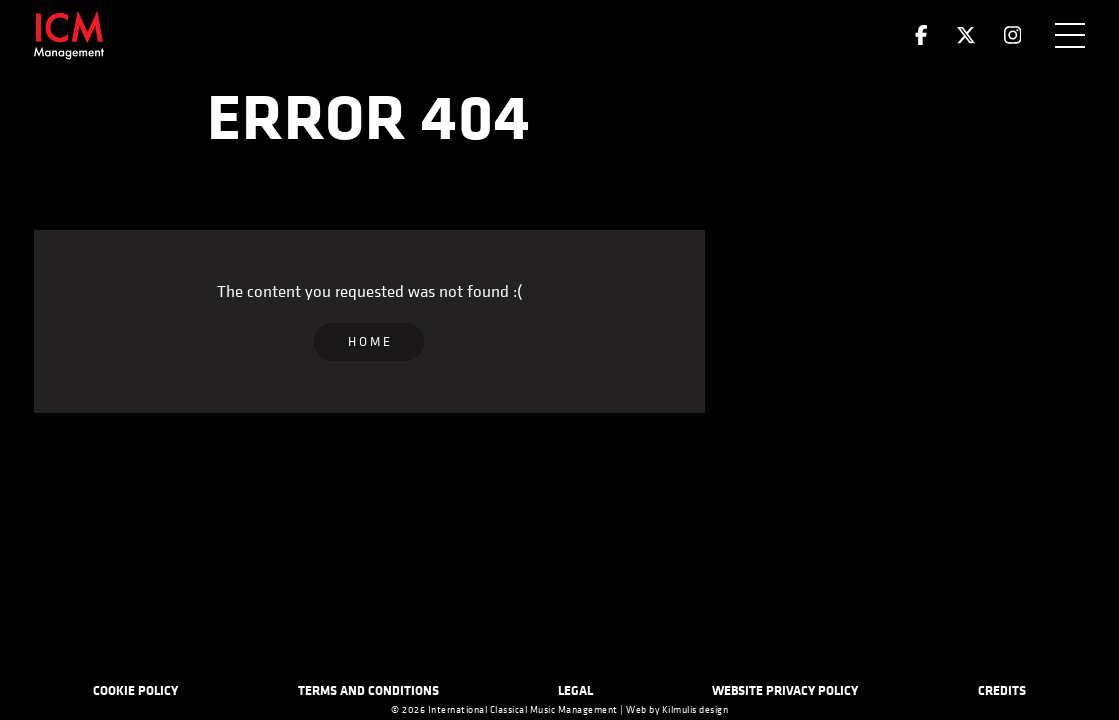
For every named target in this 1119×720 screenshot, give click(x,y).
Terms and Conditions (368, 690)
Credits (1002, 690)
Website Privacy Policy (785, 690)
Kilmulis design (695, 710)
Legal (575, 690)
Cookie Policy (135, 690)
